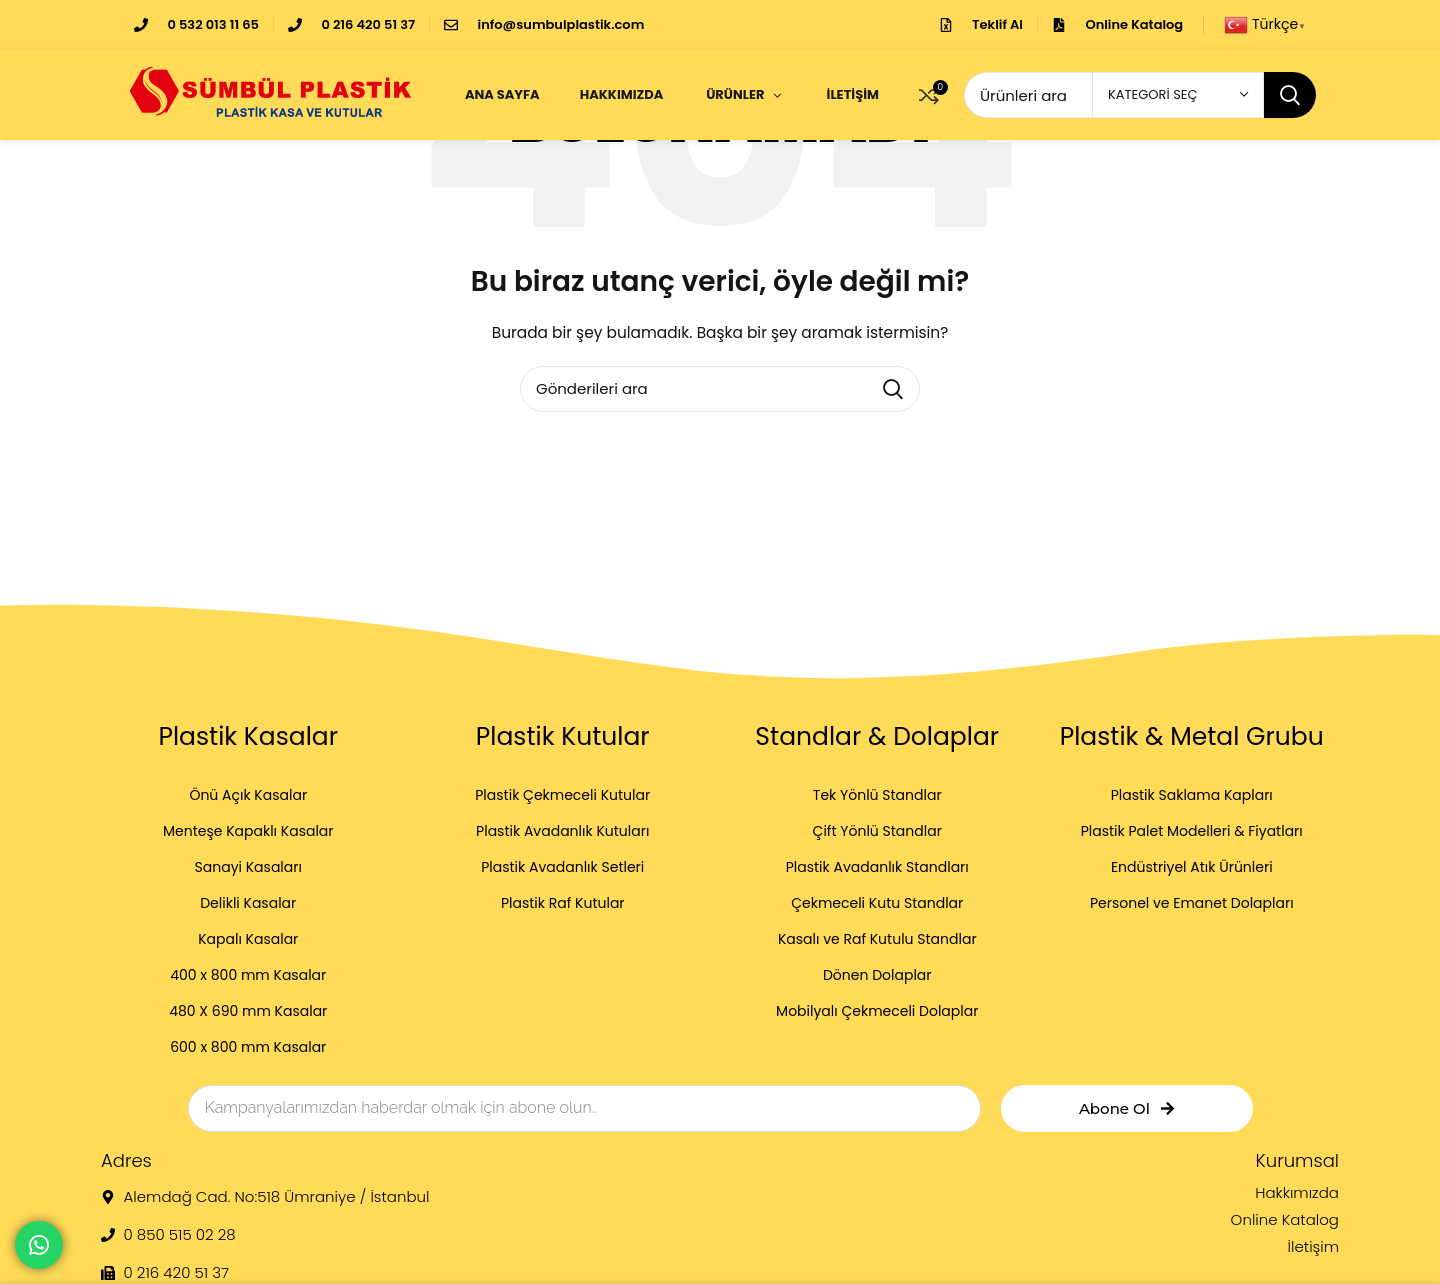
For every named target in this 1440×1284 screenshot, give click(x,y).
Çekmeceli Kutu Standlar (877, 903)
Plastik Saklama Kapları (1192, 795)
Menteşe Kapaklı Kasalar (248, 831)
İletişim (1313, 1247)
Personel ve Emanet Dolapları (1192, 903)
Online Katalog (1285, 1220)
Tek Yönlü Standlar (877, 795)
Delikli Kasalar (248, 903)
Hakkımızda (1297, 1193)
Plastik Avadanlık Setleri (562, 867)
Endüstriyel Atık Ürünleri (1192, 867)
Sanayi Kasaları (248, 867)
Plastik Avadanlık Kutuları (562, 831)
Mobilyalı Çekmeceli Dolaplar (877, 1011)
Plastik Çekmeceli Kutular (562, 795)
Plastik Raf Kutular (563, 903)
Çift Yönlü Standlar (877, 831)
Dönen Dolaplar (877, 975)
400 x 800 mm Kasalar (248, 975)
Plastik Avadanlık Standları (877, 867)
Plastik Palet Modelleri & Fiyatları (1192, 831)
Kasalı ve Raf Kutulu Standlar (877, 939)
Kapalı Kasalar (248, 939)
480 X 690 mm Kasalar (248, 1011)
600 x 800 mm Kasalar (248, 1047)
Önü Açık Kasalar (248, 795)
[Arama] (720, 389)
